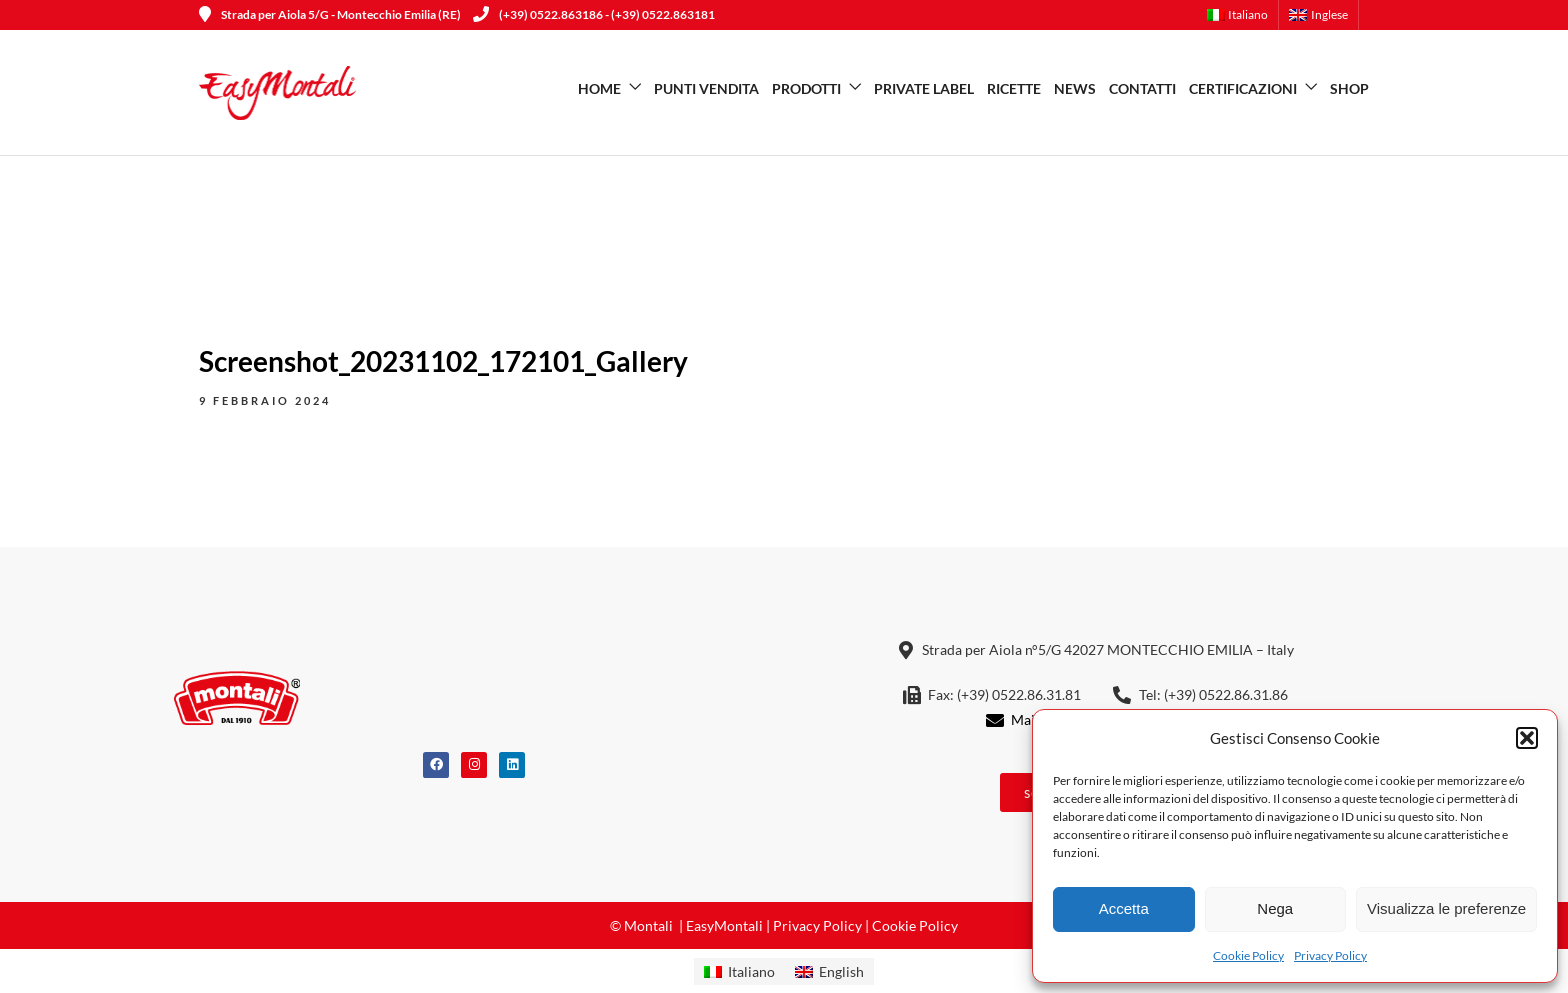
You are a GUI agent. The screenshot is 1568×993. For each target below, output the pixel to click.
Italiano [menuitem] (751, 971)
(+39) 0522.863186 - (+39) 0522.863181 (594, 14)
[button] (1527, 738)
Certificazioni (1243, 88)
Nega (1275, 908)
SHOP (1349, 88)
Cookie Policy (1248, 955)
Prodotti (806, 88)
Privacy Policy (1330, 955)
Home (599, 88)
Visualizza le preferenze (1446, 908)
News (1075, 88)
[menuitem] (1243, 15)
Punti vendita (706, 88)
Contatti (1142, 88)
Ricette (1014, 88)
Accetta (1124, 908)
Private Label (924, 88)
